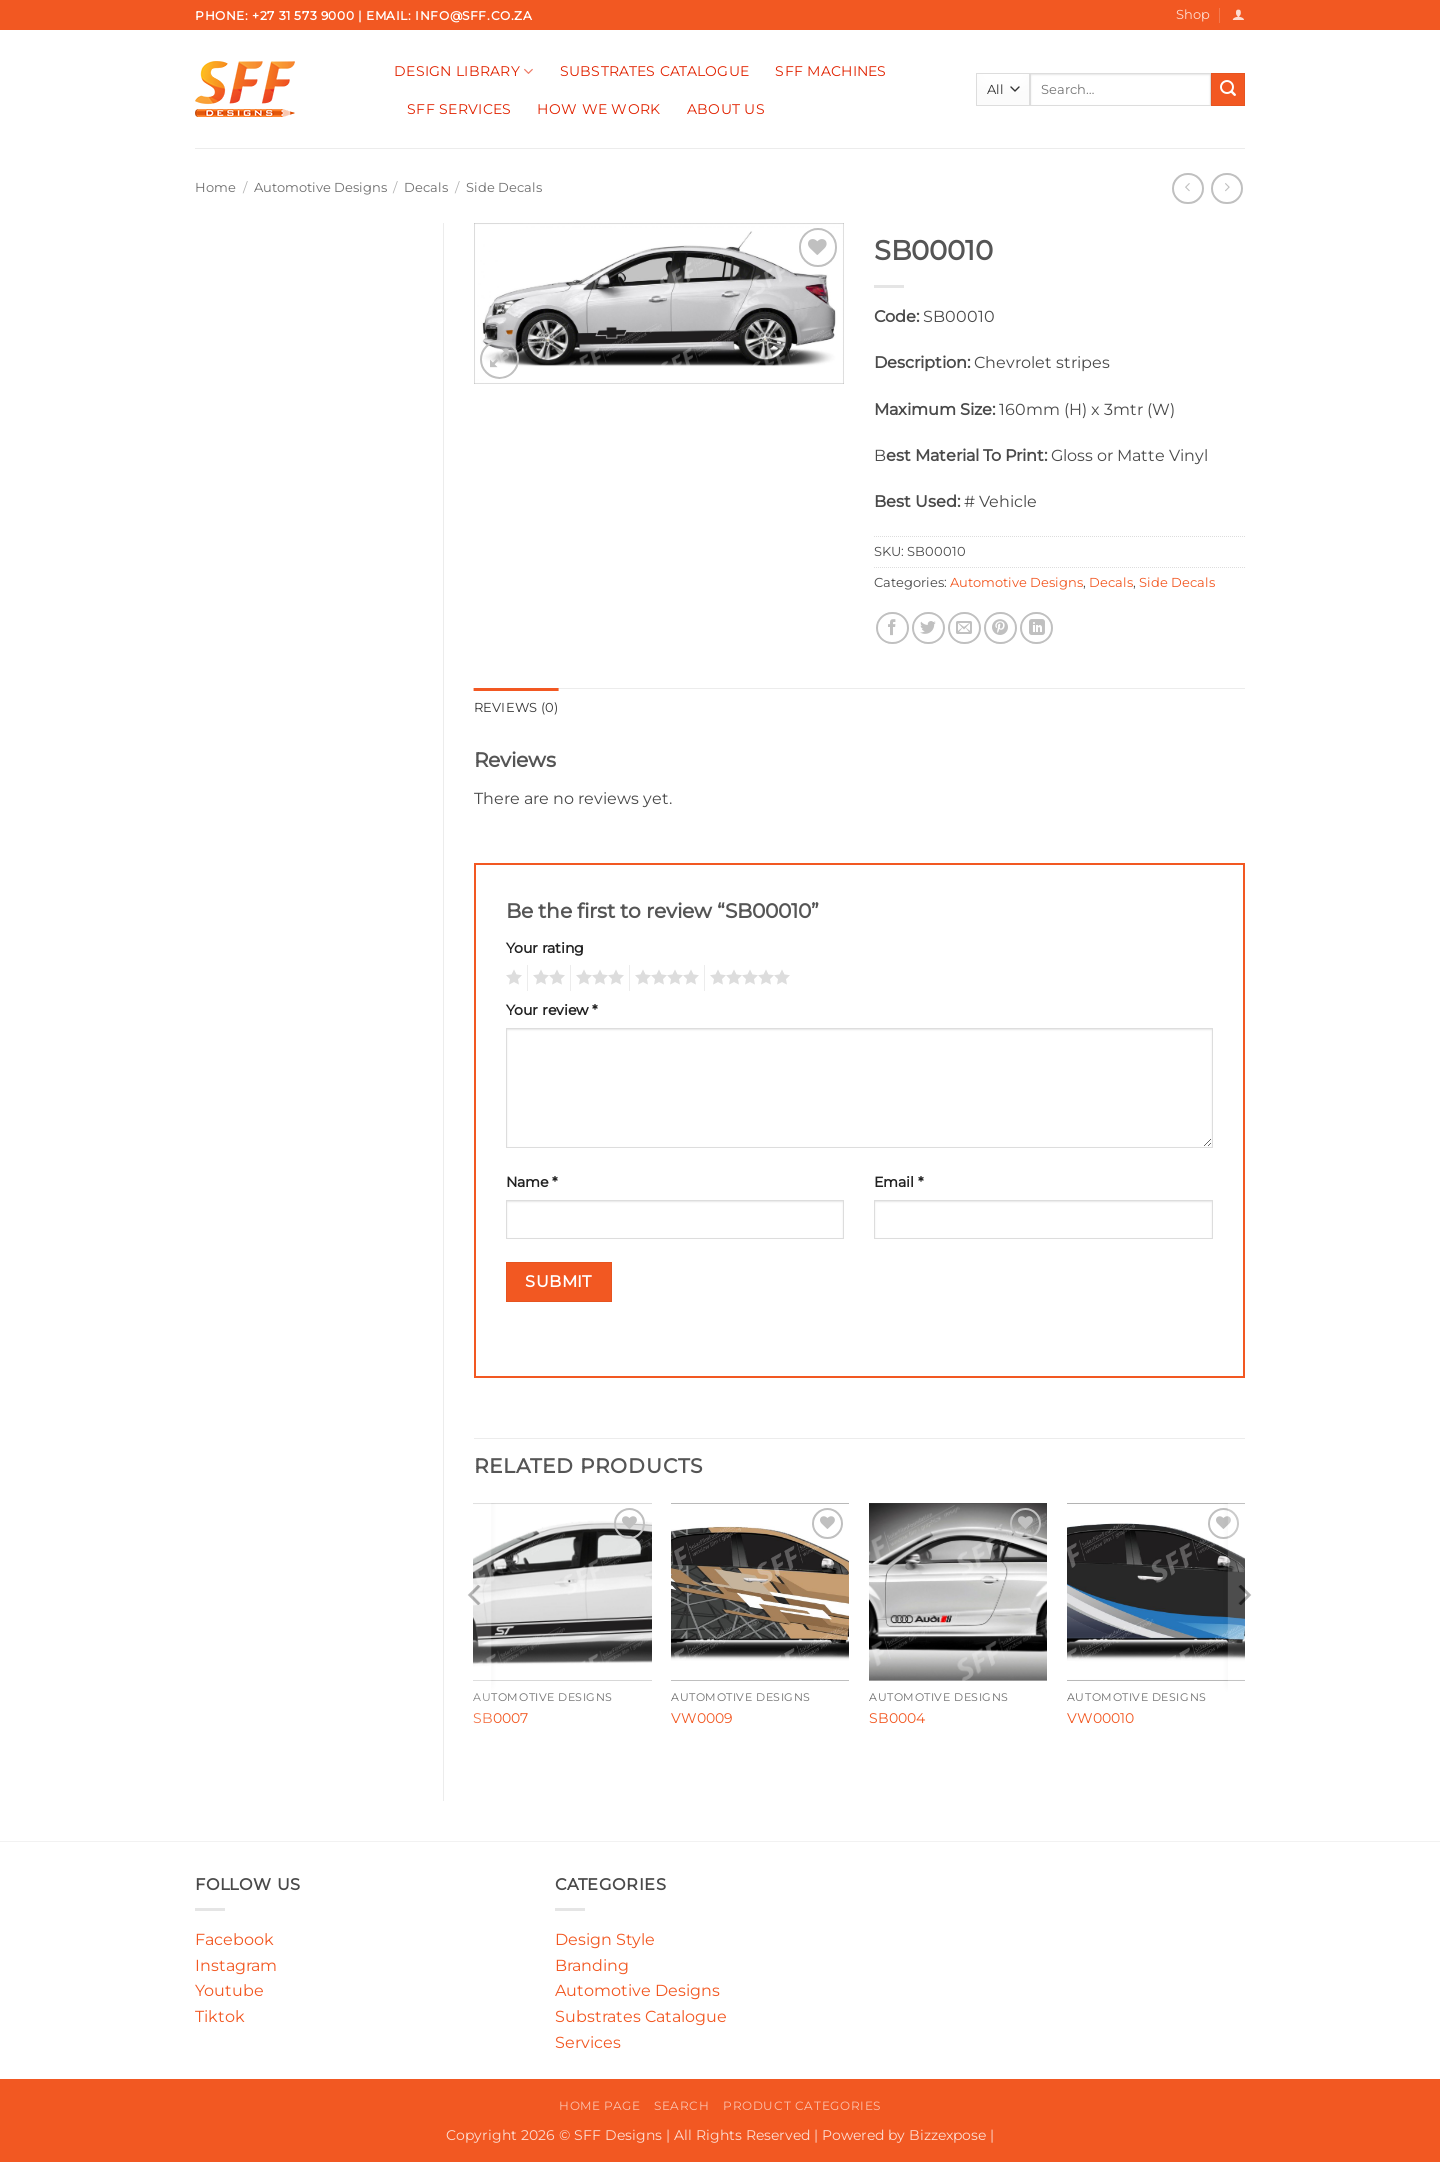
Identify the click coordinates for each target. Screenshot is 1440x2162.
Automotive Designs (320, 187)
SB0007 (500, 1718)
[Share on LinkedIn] (1036, 628)
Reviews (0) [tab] (516, 707)
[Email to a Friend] (964, 628)
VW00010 (1100, 1718)
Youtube (229, 1990)
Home (215, 187)
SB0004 (897, 1718)
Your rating (545, 948)
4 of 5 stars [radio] (664, 978)
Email (898, 1182)
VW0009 (702, 1718)
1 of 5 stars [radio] (511, 978)
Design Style (605, 1939)
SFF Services (459, 109)
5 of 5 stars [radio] (747, 978)
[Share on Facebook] (892, 628)
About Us (726, 109)
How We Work (598, 109)
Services (588, 2042)
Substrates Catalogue (655, 71)
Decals (426, 187)
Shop (1193, 14)
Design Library (464, 71)
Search (682, 2105)
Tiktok (220, 2016)
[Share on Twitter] (928, 628)
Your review (551, 1010)
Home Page (600, 2105)
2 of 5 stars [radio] (546, 978)
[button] (1238, 14)
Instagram (236, 1965)
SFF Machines (830, 71)
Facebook (234, 1939)
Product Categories (802, 2105)
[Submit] (1228, 90)
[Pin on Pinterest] (1000, 628)
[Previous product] (1226, 188)
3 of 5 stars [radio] (597, 978)
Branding (592, 1965)
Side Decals (504, 187)
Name (531, 1182)
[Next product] (1187, 188)
